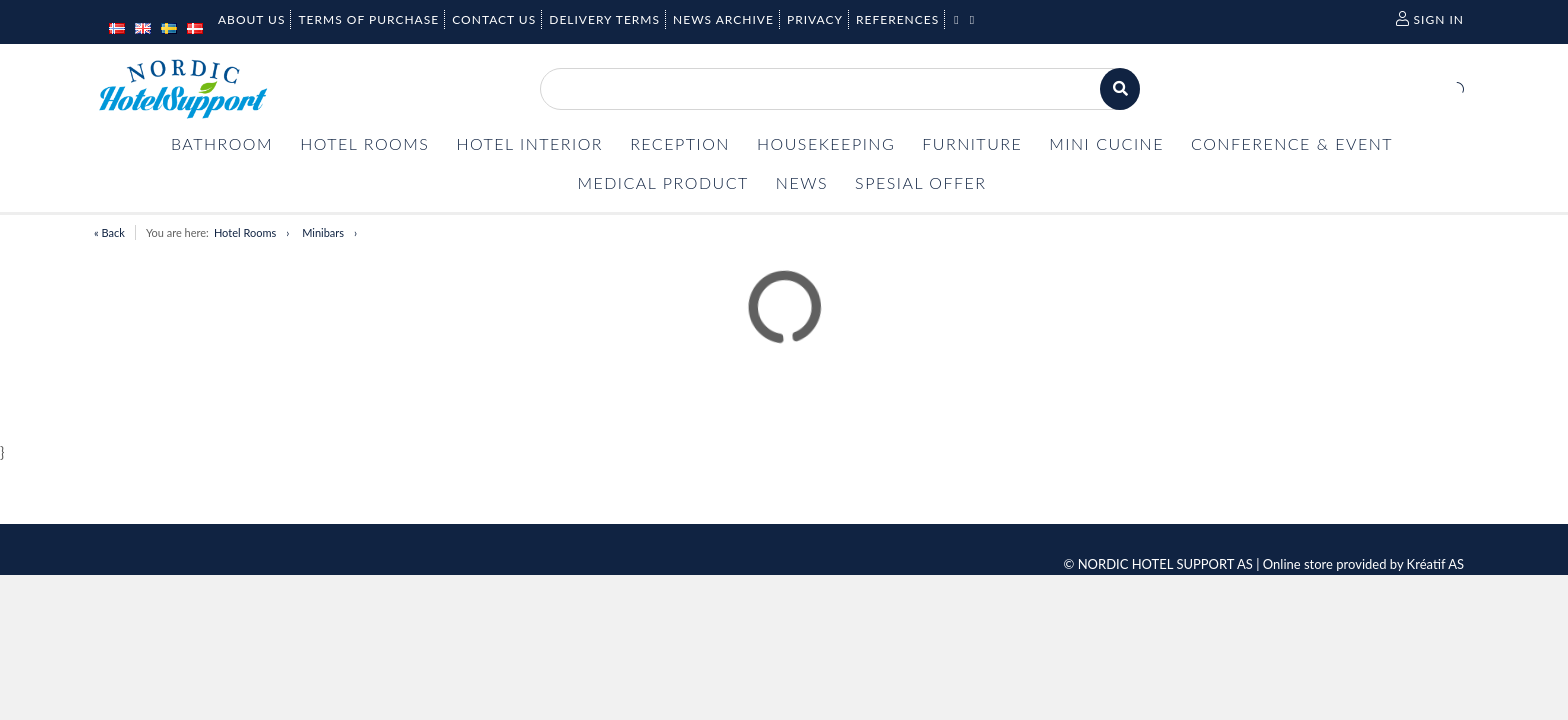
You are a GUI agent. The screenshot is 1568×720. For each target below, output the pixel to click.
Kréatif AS (1435, 564)
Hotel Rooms (245, 232)
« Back (109, 232)
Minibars (323, 232)
